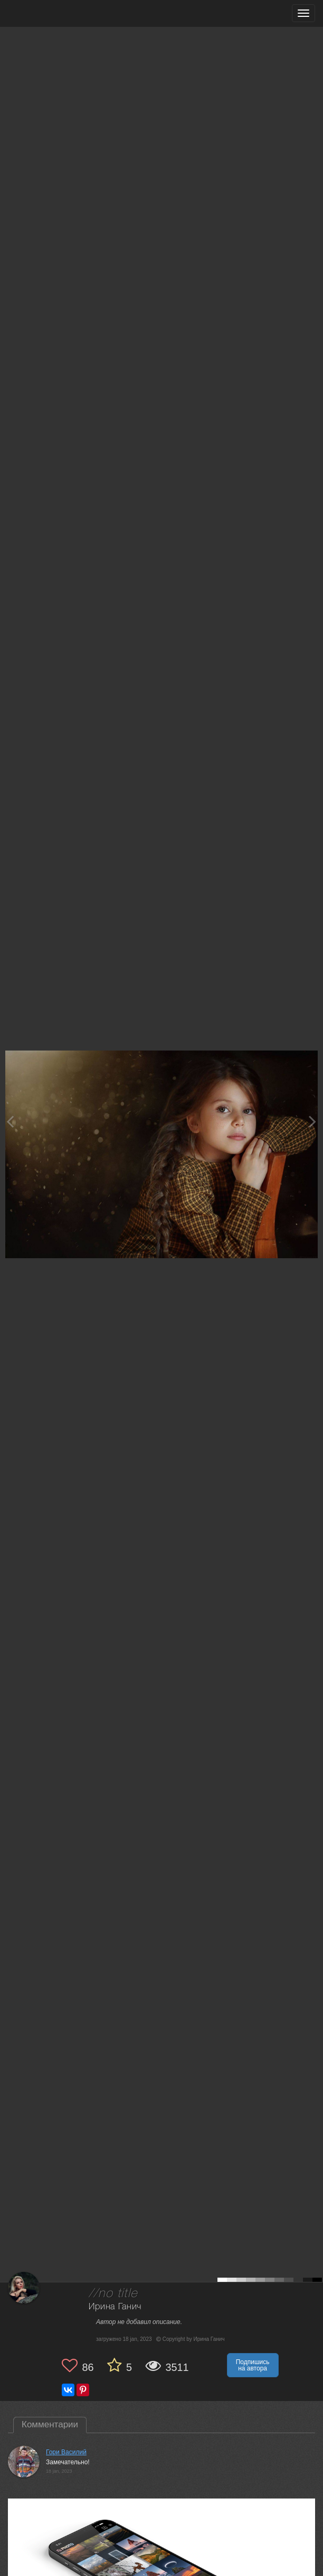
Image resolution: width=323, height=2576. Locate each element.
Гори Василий (66, 2452)
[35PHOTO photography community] (49, 13)
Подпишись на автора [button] (253, 2365)
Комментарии (50, 2424)
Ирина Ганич (115, 2307)
